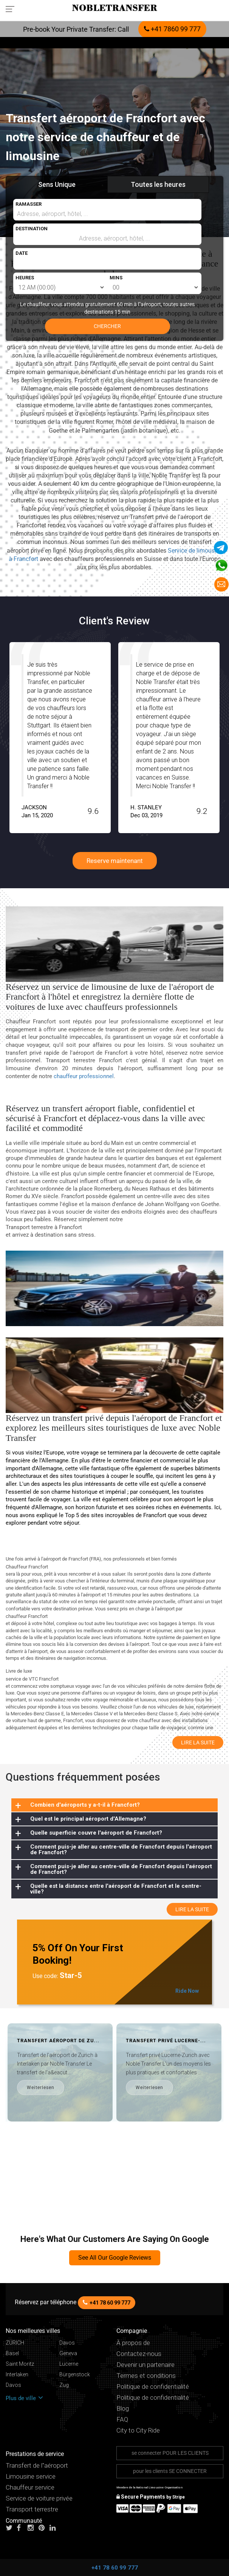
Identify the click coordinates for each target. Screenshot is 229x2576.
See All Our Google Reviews (114, 2257)
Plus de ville (24, 2398)
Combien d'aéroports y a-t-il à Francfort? (85, 1804)
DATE (21, 253)
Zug (64, 2385)
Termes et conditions (146, 2376)
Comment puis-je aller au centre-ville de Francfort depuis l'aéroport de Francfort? (121, 1849)
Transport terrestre (32, 2509)
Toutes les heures (158, 184)
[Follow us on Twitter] (10, 2527)
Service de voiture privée (39, 2498)
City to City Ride (138, 2430)
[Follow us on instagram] (32, 2527)
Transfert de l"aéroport (37, 2465)
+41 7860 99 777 (172, 29)
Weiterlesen (121, 2087)
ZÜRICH (15, 2343)
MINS (116, 277)
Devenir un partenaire (145, 2365)
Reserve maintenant (115, 860)
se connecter (170, 2453)
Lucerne (68, 2364)
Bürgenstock (74, 2374)
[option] (137, 737)
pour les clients (170, 2471)
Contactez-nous (138, 2354)
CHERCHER (107, 326)
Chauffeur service (30, 2487)
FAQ (122, 2419)
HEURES (24, 277)
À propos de (133, 2343)
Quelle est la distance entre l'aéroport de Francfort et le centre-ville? (115, 1889)
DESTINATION (31, 228)
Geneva (68, 2353)
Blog (122, 2408)
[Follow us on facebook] (21, 2527)
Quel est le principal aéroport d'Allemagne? (88, 1818)
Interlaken (17, 2374)
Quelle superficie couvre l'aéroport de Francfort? (96, 1832)
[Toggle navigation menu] (12, 9)
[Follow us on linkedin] (54, 2527)
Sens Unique (57, 184)
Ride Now (187, 1991)
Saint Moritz (20, 2364)
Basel (12, 2353)
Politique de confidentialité (152, 2387)
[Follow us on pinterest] (43, 2527)
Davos (67, 2343)
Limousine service (31, 2476)
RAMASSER (28, 204)
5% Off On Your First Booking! (77, 1954)
